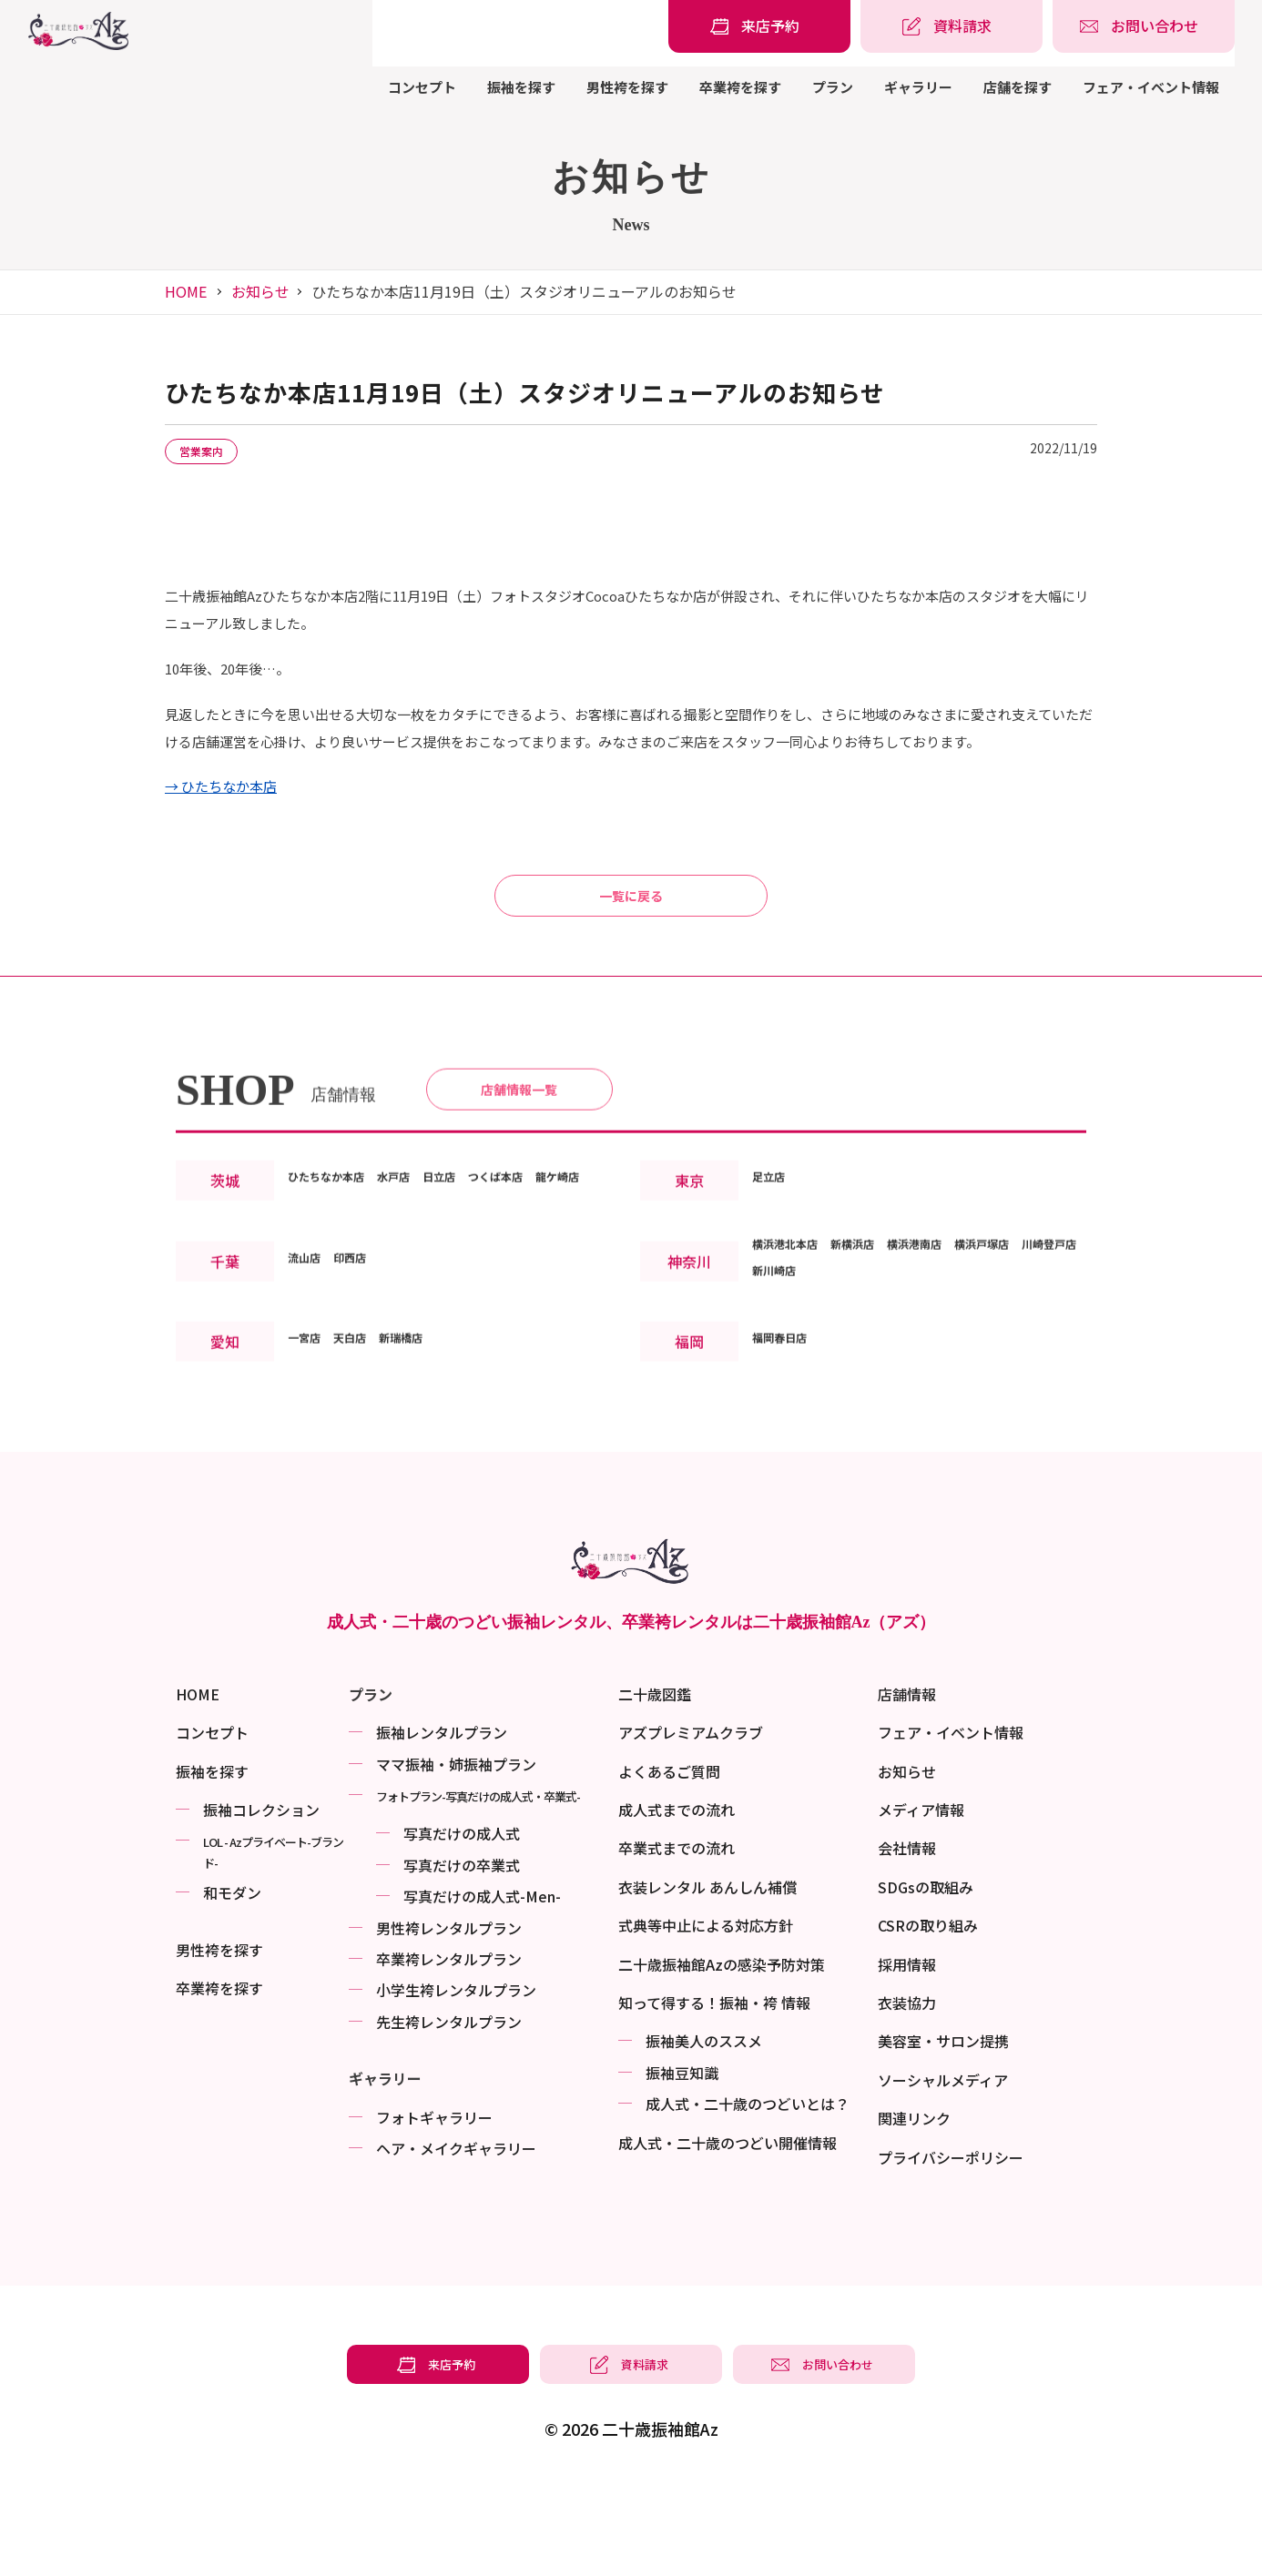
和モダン (232, 1983)
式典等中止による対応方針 (705, 2016)
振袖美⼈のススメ (704, 2132)
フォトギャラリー (434, 2207)
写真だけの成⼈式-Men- (482, 1987)
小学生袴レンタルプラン (456, 2081)
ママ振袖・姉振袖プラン (456, 1854)
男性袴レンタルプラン (449, 2018)
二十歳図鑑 (654, 1784)
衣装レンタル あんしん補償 (707, 1977)
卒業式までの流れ (676, 1939)
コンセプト (422, 86)
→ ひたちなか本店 (221, 789)
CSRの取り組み (928, 2016)
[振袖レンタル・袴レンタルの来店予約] (759, 26)
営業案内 (213, 452)
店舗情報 (907, 1784)
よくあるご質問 (669, 1861)
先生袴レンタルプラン (449, 2112)
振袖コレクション (261, 1901)
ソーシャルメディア (943, 2170)
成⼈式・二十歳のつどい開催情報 (727, 2233)
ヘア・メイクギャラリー (456, 2238)
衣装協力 (907, 2093)
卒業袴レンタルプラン (449, 2050)
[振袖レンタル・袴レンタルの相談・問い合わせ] (1144, 26)
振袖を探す (521, 86)
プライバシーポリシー (950, 2247)
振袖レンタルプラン (441, 1823)
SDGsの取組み (925, 1977)
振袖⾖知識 (682, 2163)
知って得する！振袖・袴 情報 (714, 2093)
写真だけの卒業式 (461, 1955)
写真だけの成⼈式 (461, 1924)
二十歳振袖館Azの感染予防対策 (721, 2054)
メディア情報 (921, 1901)
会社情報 (907, 1939)
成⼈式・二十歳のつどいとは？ (748, 2195)
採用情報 (907, 2054)
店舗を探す (1017, 86)
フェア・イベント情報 (1151, 86)
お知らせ (260, 291)
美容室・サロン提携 (943, 2132)
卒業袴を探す (740, 86)
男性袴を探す (627, 86)
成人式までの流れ (676, 1901)
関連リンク (914, 2209)
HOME (186, 291)
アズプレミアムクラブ (690, 1823)
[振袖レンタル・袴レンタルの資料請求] (951, 26)
